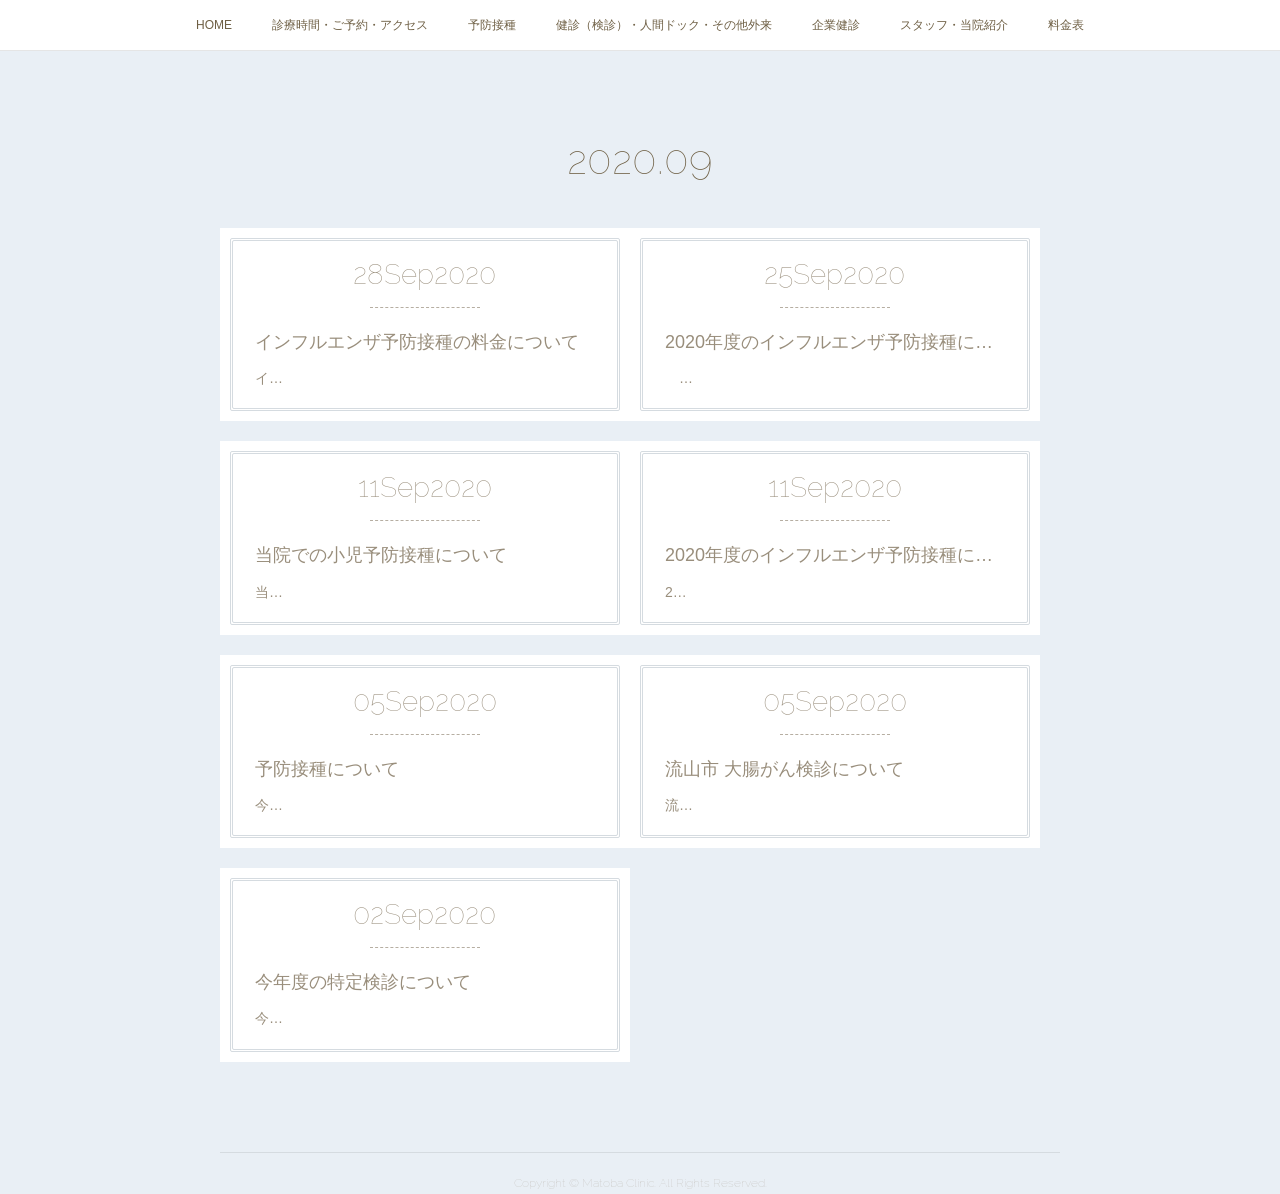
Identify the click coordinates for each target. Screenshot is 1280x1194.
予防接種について (327, 769)
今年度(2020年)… (310, 1018)
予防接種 (492, 25)
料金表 (1066, 25)
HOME (214, 25)
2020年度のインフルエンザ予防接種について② (835, 342)
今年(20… (286, 805)
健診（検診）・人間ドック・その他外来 (664, 25)
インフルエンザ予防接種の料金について (417, 342)
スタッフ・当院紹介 (954, 25)
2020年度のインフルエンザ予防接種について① (835, 555)
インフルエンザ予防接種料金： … (367, 378)
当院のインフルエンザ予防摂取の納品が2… (809, 378)
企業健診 (836, 25)
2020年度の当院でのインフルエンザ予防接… (806, 592)
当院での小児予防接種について (381, 555)
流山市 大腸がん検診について (784, 769)
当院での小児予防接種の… (339, 592)
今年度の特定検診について (363, 982)
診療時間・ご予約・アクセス (350, 25)
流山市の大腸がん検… (735, 805)
